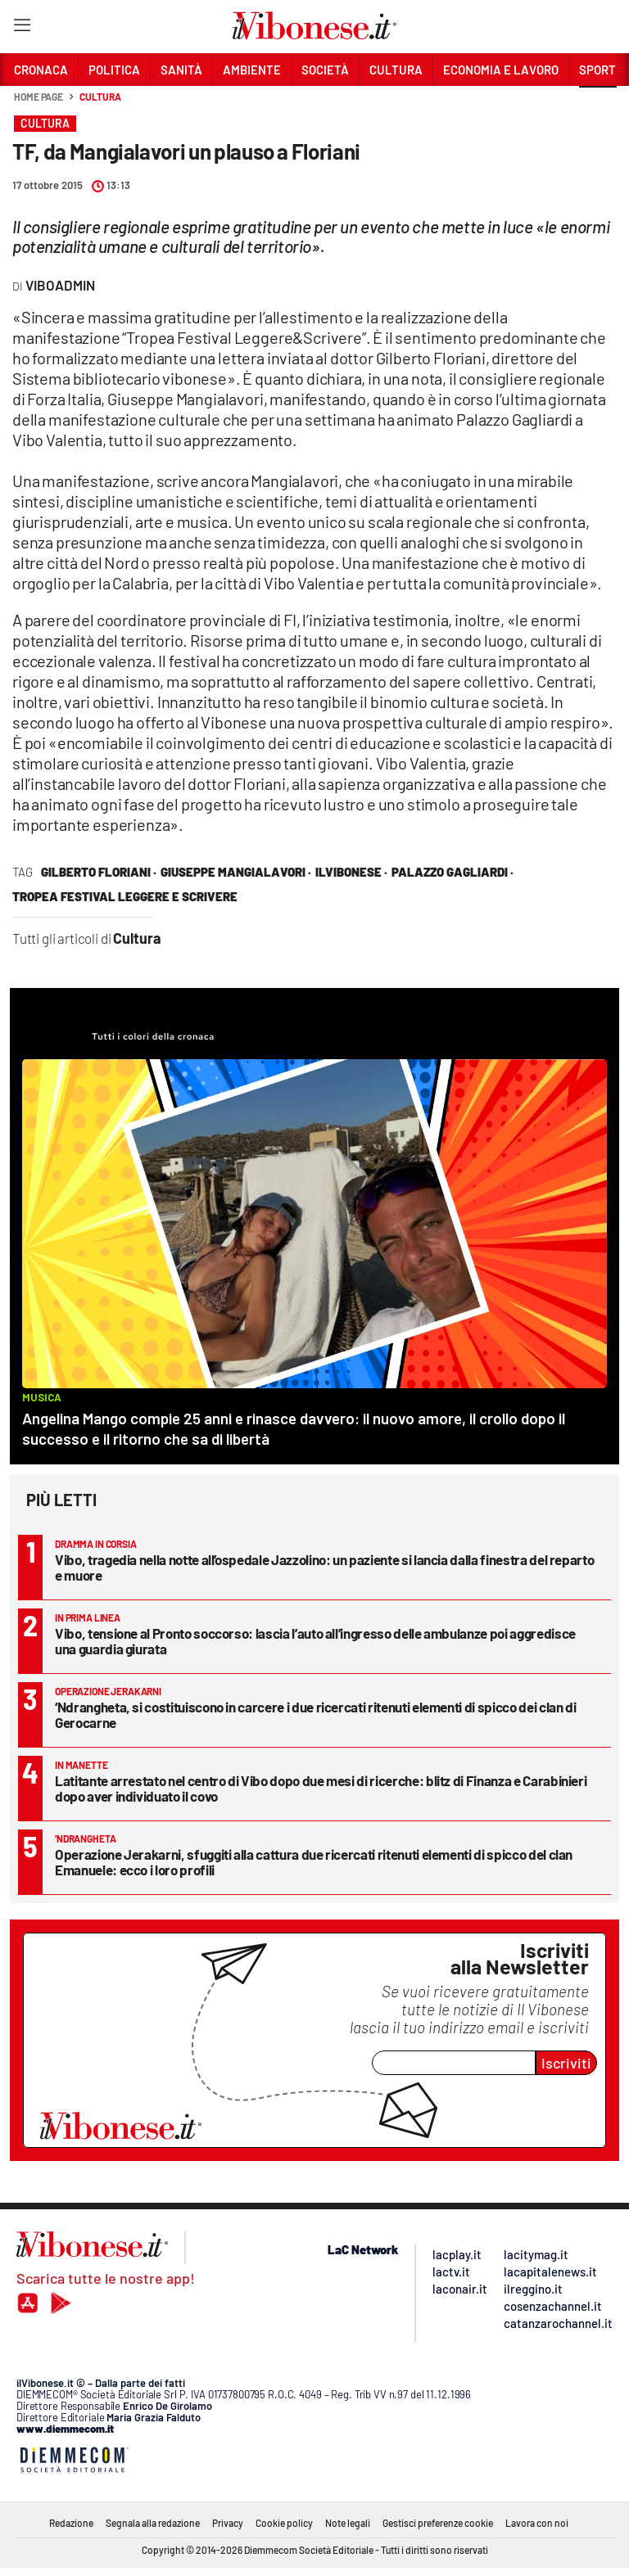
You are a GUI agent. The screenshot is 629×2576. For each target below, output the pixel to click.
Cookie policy (284, 2523)
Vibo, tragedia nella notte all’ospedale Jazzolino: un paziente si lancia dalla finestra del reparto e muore (324, 1567)
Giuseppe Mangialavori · (236, 871)
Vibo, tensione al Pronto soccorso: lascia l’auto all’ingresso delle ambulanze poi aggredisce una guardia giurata (315, 1641)
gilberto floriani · (98, 871)
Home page (38, 96)
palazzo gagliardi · (452, 871)
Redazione (71, 2523)
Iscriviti (566, 2063)
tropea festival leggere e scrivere (125, 896)
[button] (598, 105)
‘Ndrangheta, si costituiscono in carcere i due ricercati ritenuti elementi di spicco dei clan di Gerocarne (315, 1714)
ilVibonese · (351, 871)
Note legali (347, 2523)
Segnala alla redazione (153, 2523)
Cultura (99, 96)
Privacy (227, 2523)
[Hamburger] (21, 28)
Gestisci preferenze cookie (437, 2523)
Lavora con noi (536, 2523)
